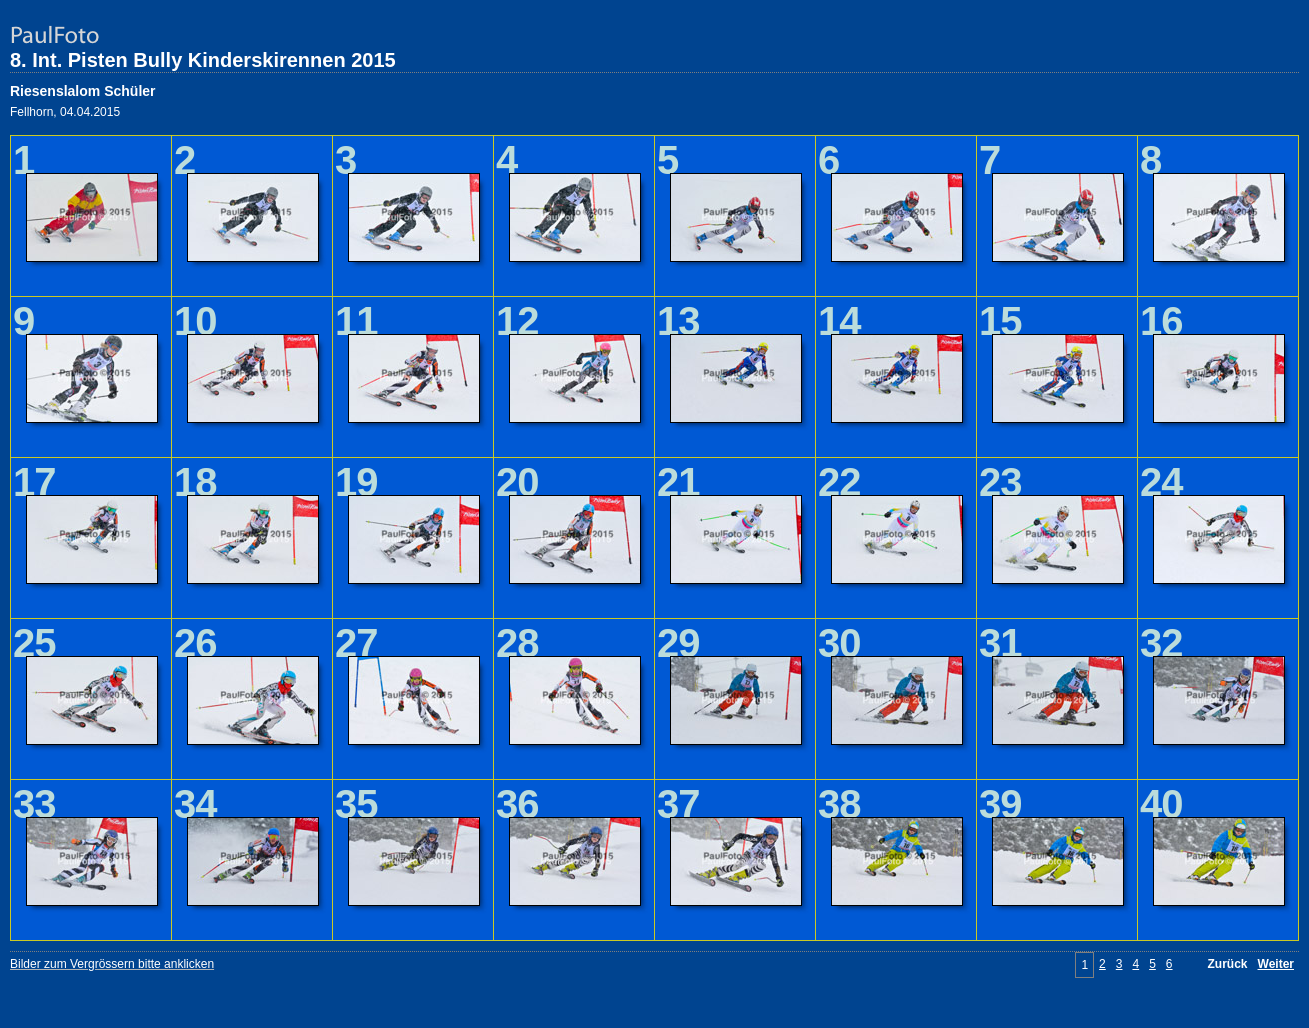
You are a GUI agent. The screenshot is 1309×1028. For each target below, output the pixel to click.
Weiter (1276, 964)
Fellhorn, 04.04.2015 (65, 112)
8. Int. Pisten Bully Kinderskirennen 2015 (203, 60)
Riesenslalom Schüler (83, 91)
